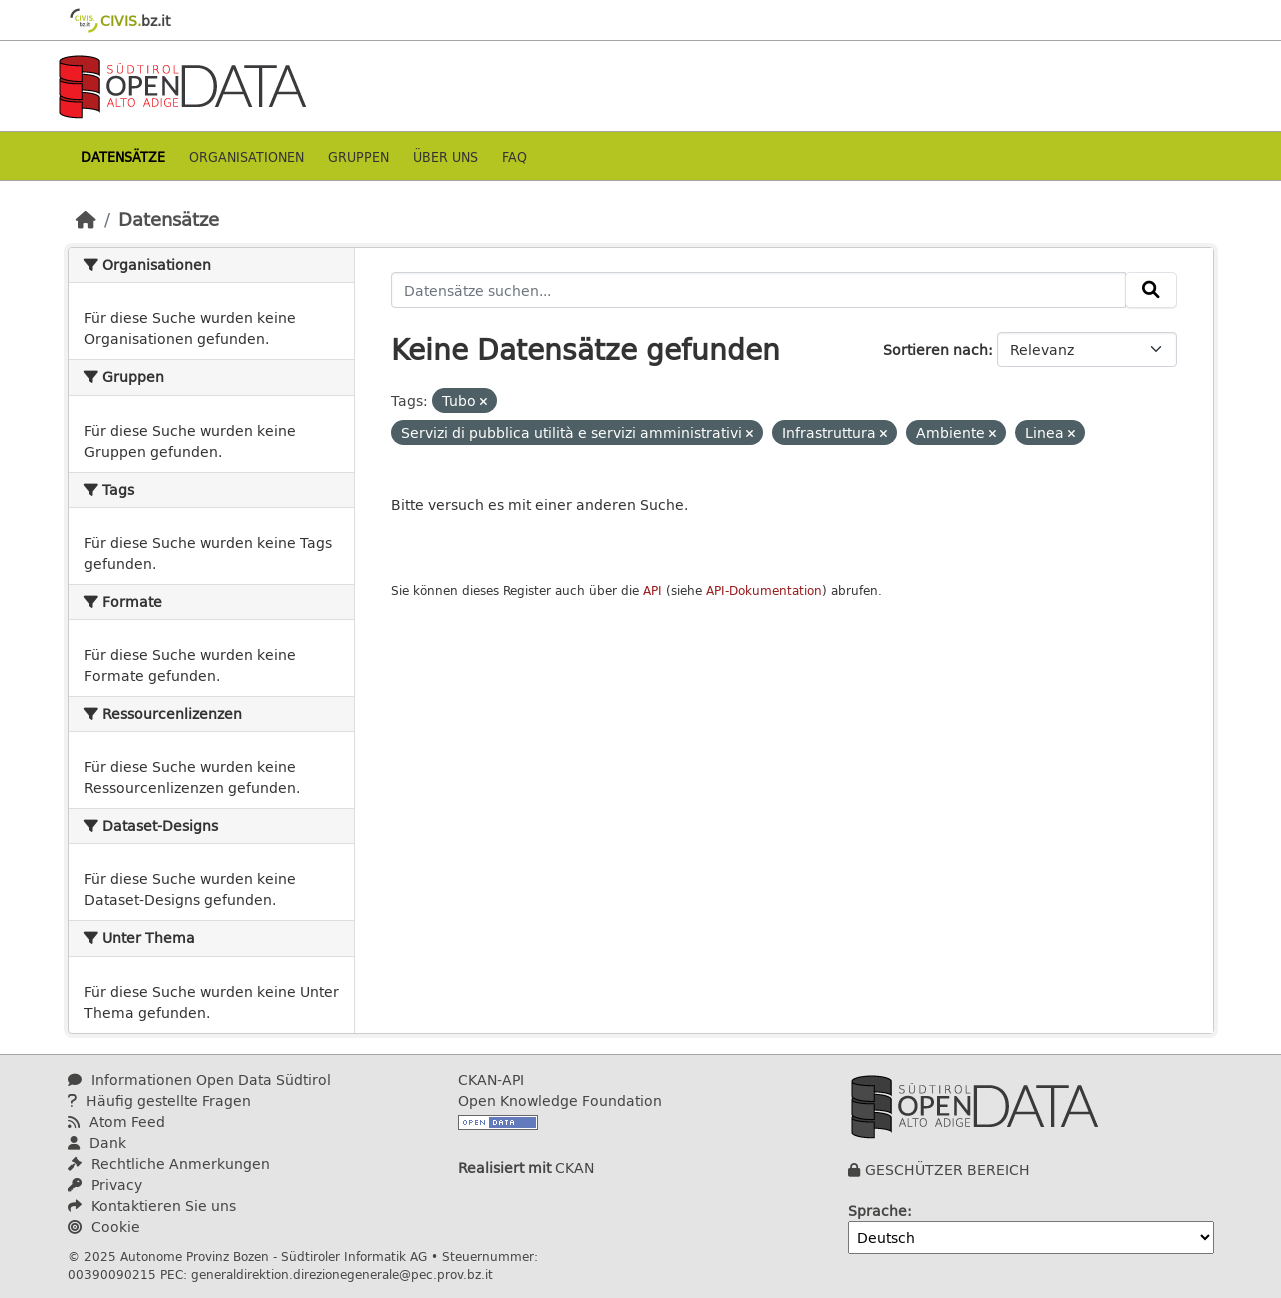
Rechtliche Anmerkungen (169, 1163)
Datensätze (123, 156)
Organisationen (246, 156)
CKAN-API (491, 1079)
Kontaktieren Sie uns (152, 1205)
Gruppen (358, 156)
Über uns (445, 156)
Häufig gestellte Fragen (159, 1100)
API (652, 590)
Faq (514, 156)
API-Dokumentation (764, 590)
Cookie (104, 1226)
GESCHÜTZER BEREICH (947, 1169)
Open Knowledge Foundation (560, 1100)
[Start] (86, 219)
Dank (97, 1142)
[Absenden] (1151, 290)
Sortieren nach (935, 349)
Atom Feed (116, 1121)
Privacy (105, 1184)
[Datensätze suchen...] (758, 290)
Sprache (877, 1210)
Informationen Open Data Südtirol (199, 1079)
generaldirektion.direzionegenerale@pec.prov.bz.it (342, 1274)
